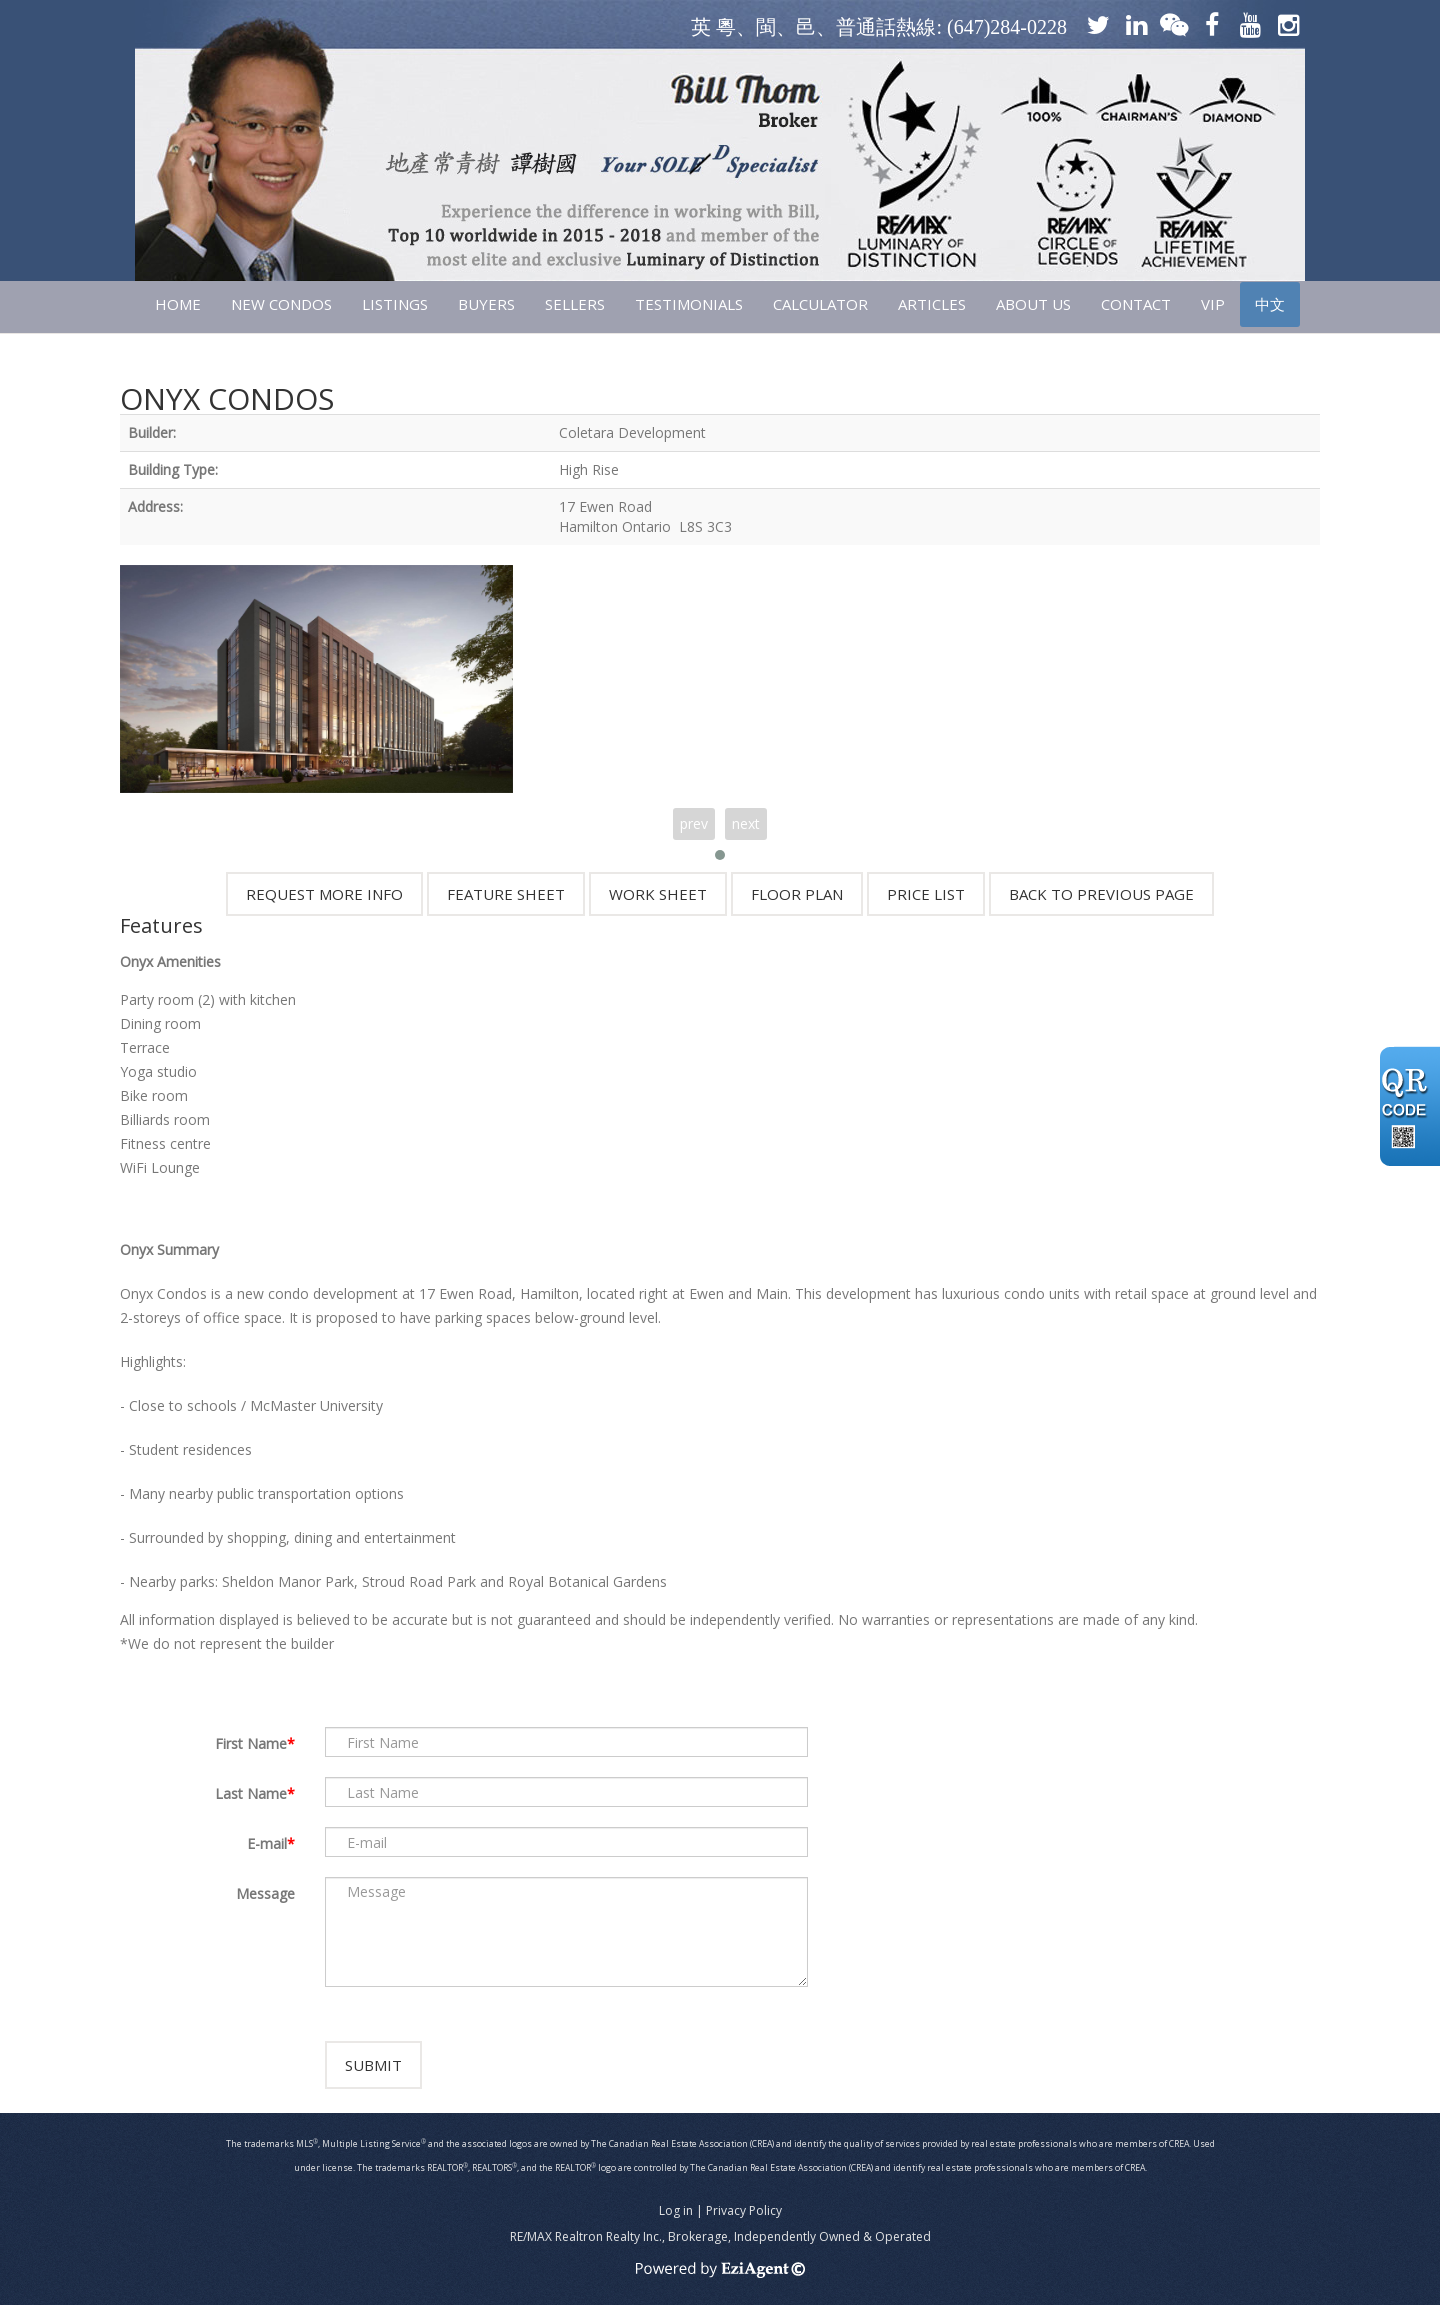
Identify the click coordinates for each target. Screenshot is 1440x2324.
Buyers (486, 304)
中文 (1270, 304)
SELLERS (575, 304)
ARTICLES (932, 304)
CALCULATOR (820, 304)
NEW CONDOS (281, 304)
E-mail (267, 1843)
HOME (178, 304)
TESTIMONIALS (689, 304)
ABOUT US (1033, 304)
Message (265, 1893)
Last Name (251, 1793)
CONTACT (1136, 304)
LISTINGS (395, 304)
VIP (1213, 304)
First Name (251, 1743)
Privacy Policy (744, 2229)
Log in (676, 2229)
